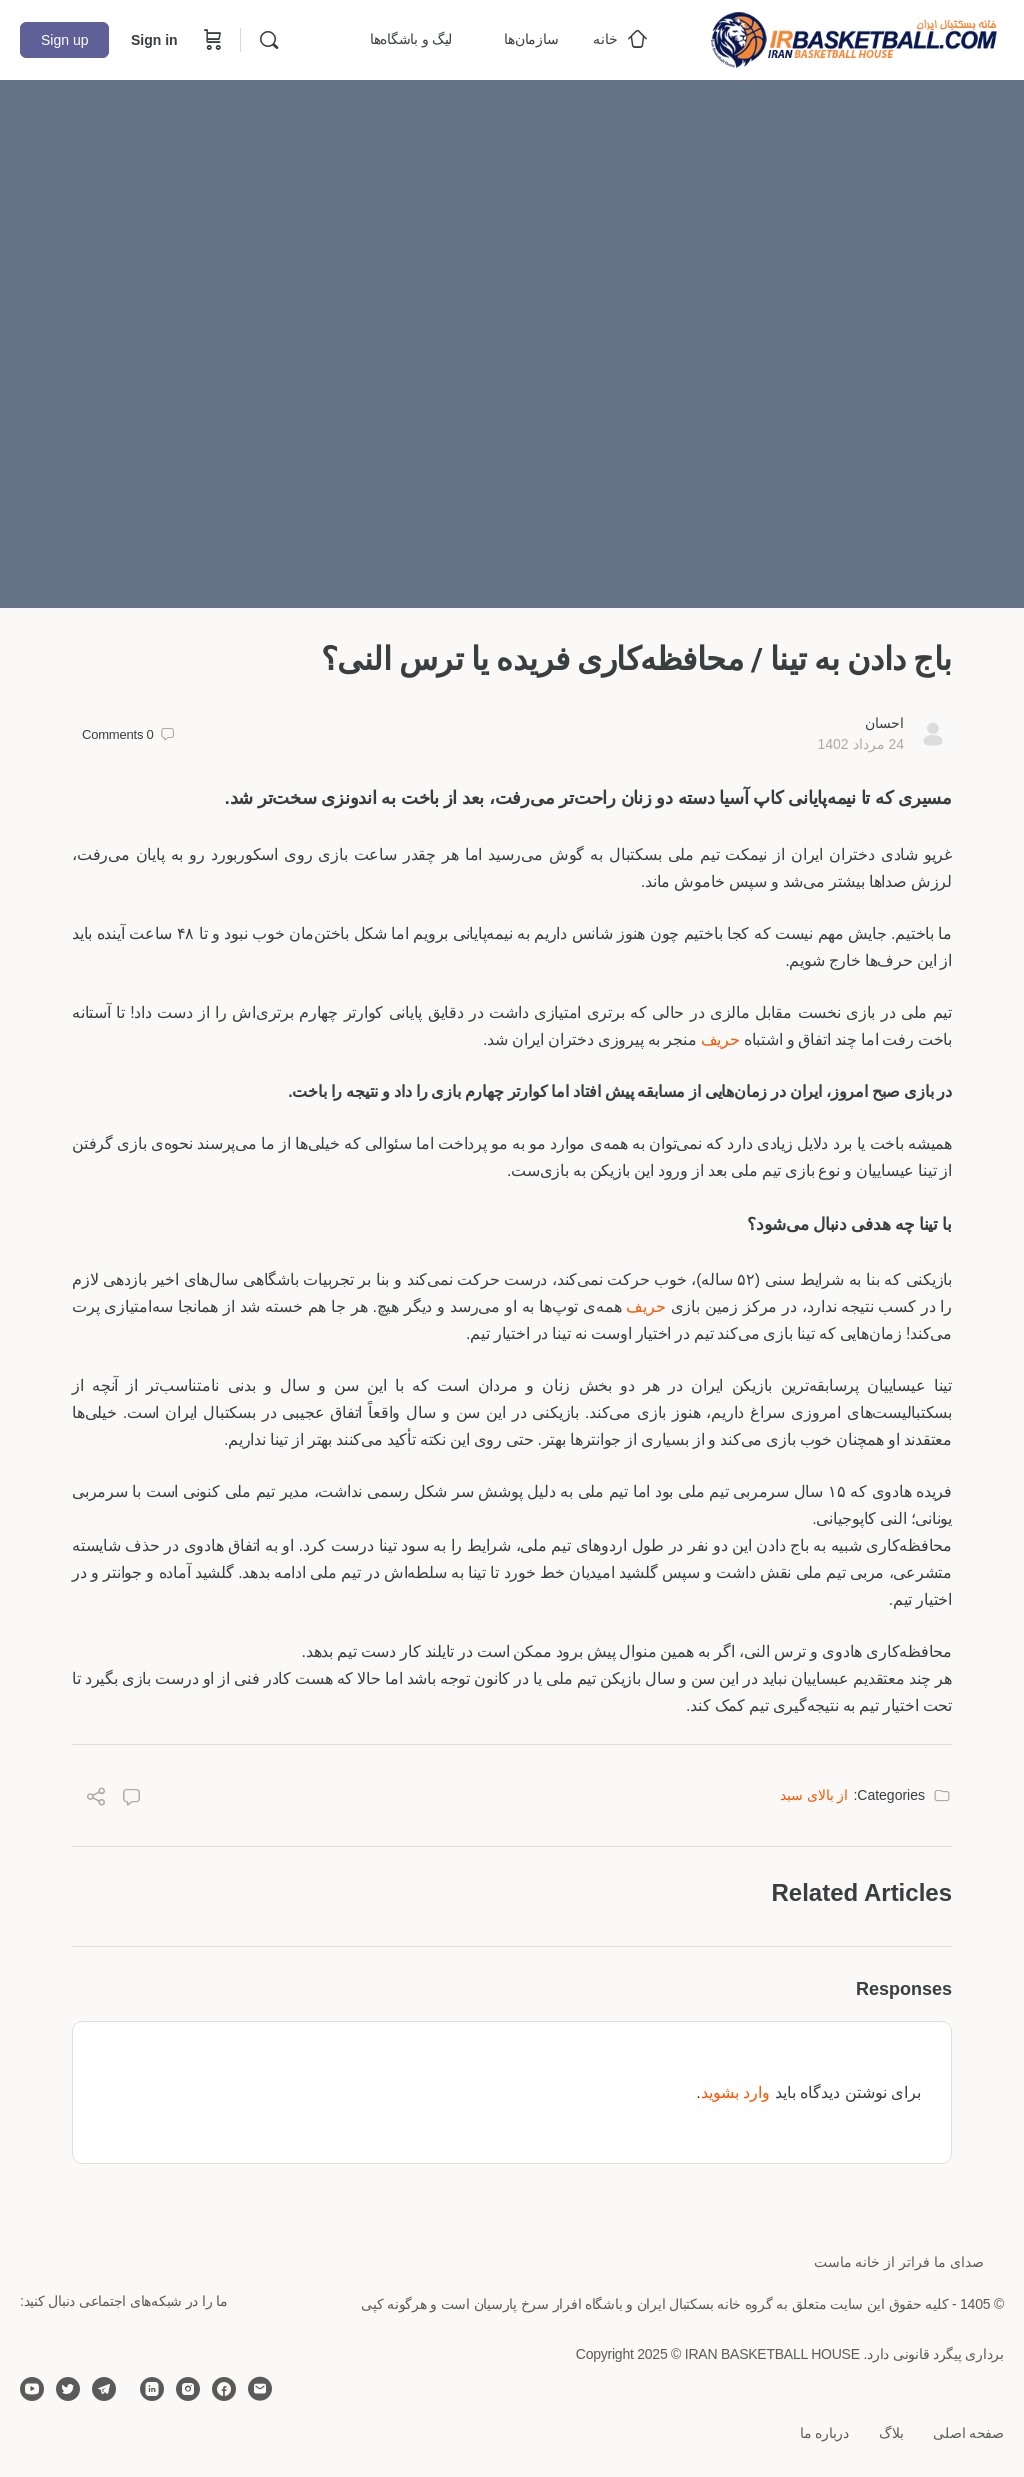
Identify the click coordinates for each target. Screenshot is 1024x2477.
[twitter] (68, 2389)
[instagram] (188, 2389)
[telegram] (104, 2389)
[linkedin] (152, 2389)
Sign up (64, 40)
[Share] (96, 1799)
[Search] (269, 40)
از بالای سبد (814, 1795)
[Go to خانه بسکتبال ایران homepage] (854, 37)
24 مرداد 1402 (860, 744)
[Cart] (211, 40)
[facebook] (224, 2389)
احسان (884, 723)
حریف (720, 1039)
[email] (260, 2389)
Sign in (154, 40)
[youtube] (32, 2389)
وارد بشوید (735, 2092)
